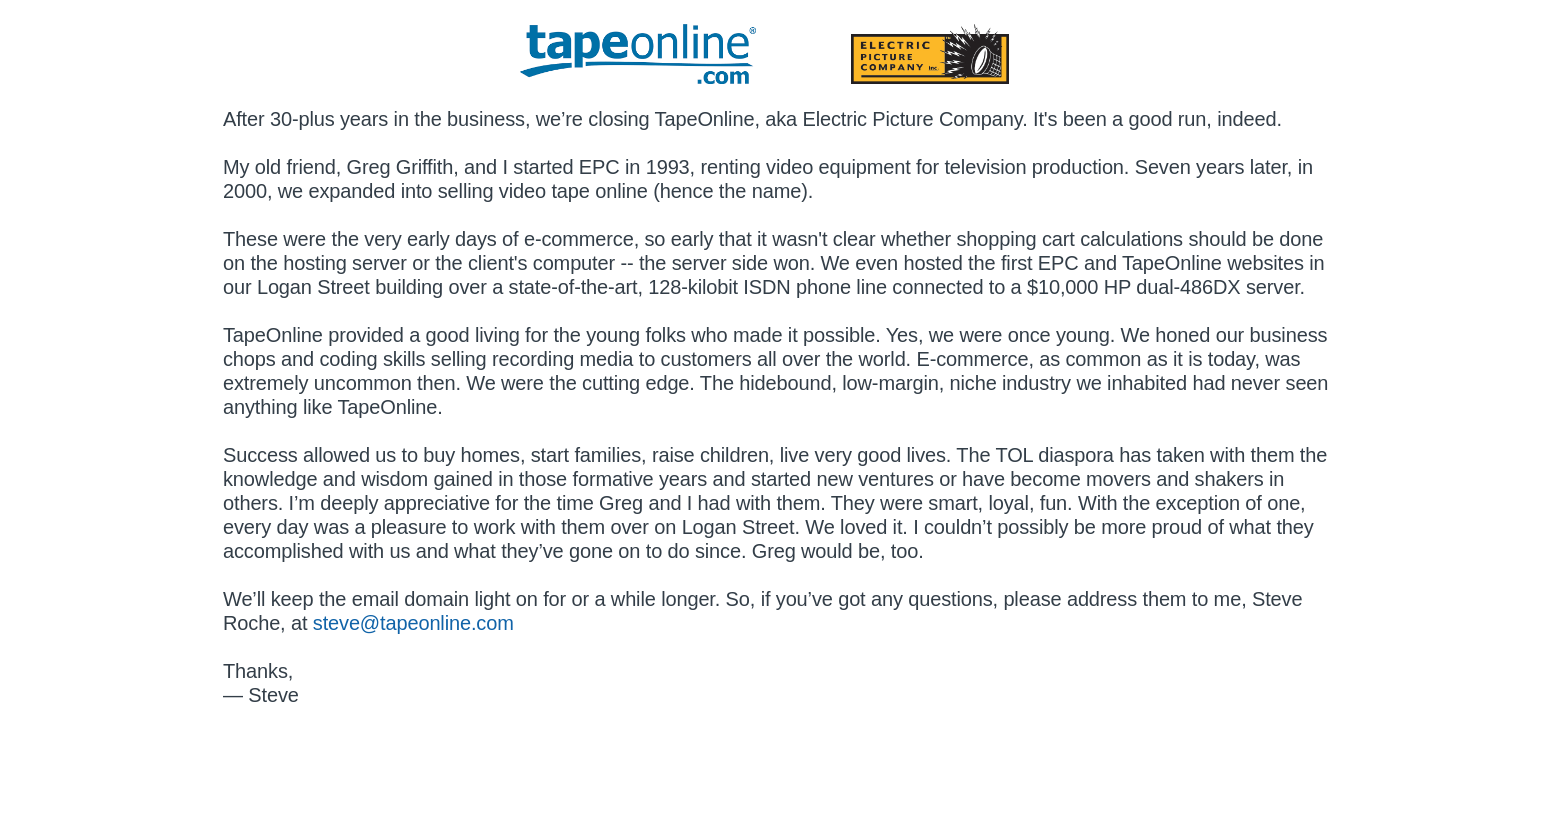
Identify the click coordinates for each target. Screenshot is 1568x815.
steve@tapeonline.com (413, 623)
